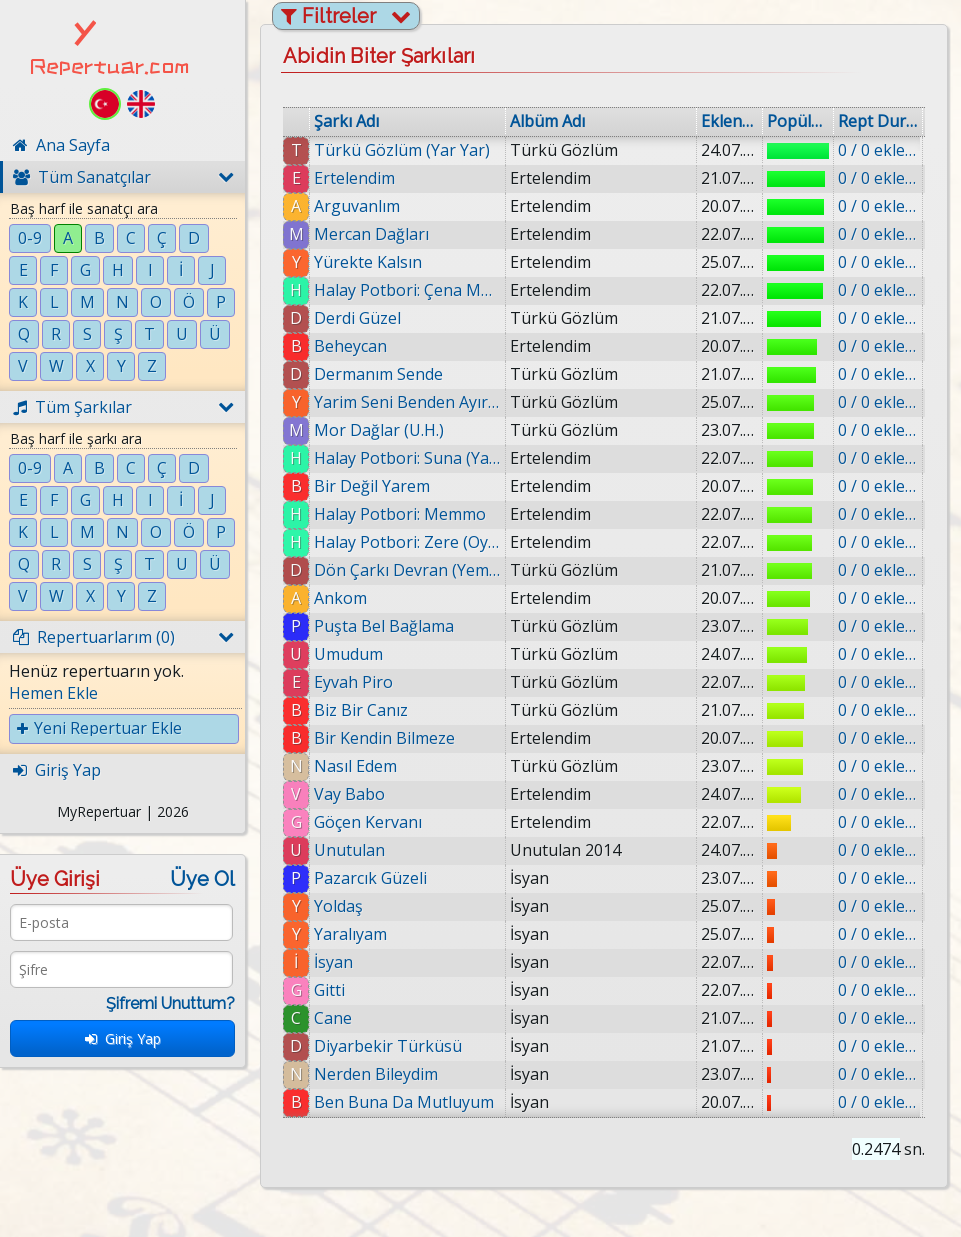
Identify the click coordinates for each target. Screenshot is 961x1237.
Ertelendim (354, 178)
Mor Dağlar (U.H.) (379, 430)
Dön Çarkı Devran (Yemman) (407, 570)
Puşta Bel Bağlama (384, 626)
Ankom (340, 598)
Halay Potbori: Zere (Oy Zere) (407, 542)
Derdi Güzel (357, 318)
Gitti (329, 990)
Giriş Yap (123, 1038)
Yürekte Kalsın (368, 262)
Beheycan (350, 346)
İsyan (333, 962)
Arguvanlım (357, 206)
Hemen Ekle (53, 693)
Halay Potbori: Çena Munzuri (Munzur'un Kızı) (407, 290)
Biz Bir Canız (361, 710)
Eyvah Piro (353, 682)
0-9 (30, 238)
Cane (333, 1018)
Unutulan (349, 850)
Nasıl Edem (355, 766)
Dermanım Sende (378, 374)
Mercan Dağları (371, 234)
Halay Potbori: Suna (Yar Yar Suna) (407, 458)
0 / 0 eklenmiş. (878, 150)
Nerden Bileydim (376, 1074)
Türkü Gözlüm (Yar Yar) (402, 150)
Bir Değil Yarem (372, 486)
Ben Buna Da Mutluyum (404, 1102)
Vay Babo (349, 794)
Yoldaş (338, 906)
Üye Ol (202, 879)
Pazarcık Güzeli (370, 878)
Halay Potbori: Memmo (400, 514)
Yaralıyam (350, 934)
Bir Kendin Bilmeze (384, 738)
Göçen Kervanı (368, 822)
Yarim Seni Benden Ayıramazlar (407, 402)
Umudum (348, 654)
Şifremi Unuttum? (170, 1003)
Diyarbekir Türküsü (388, 1046)
